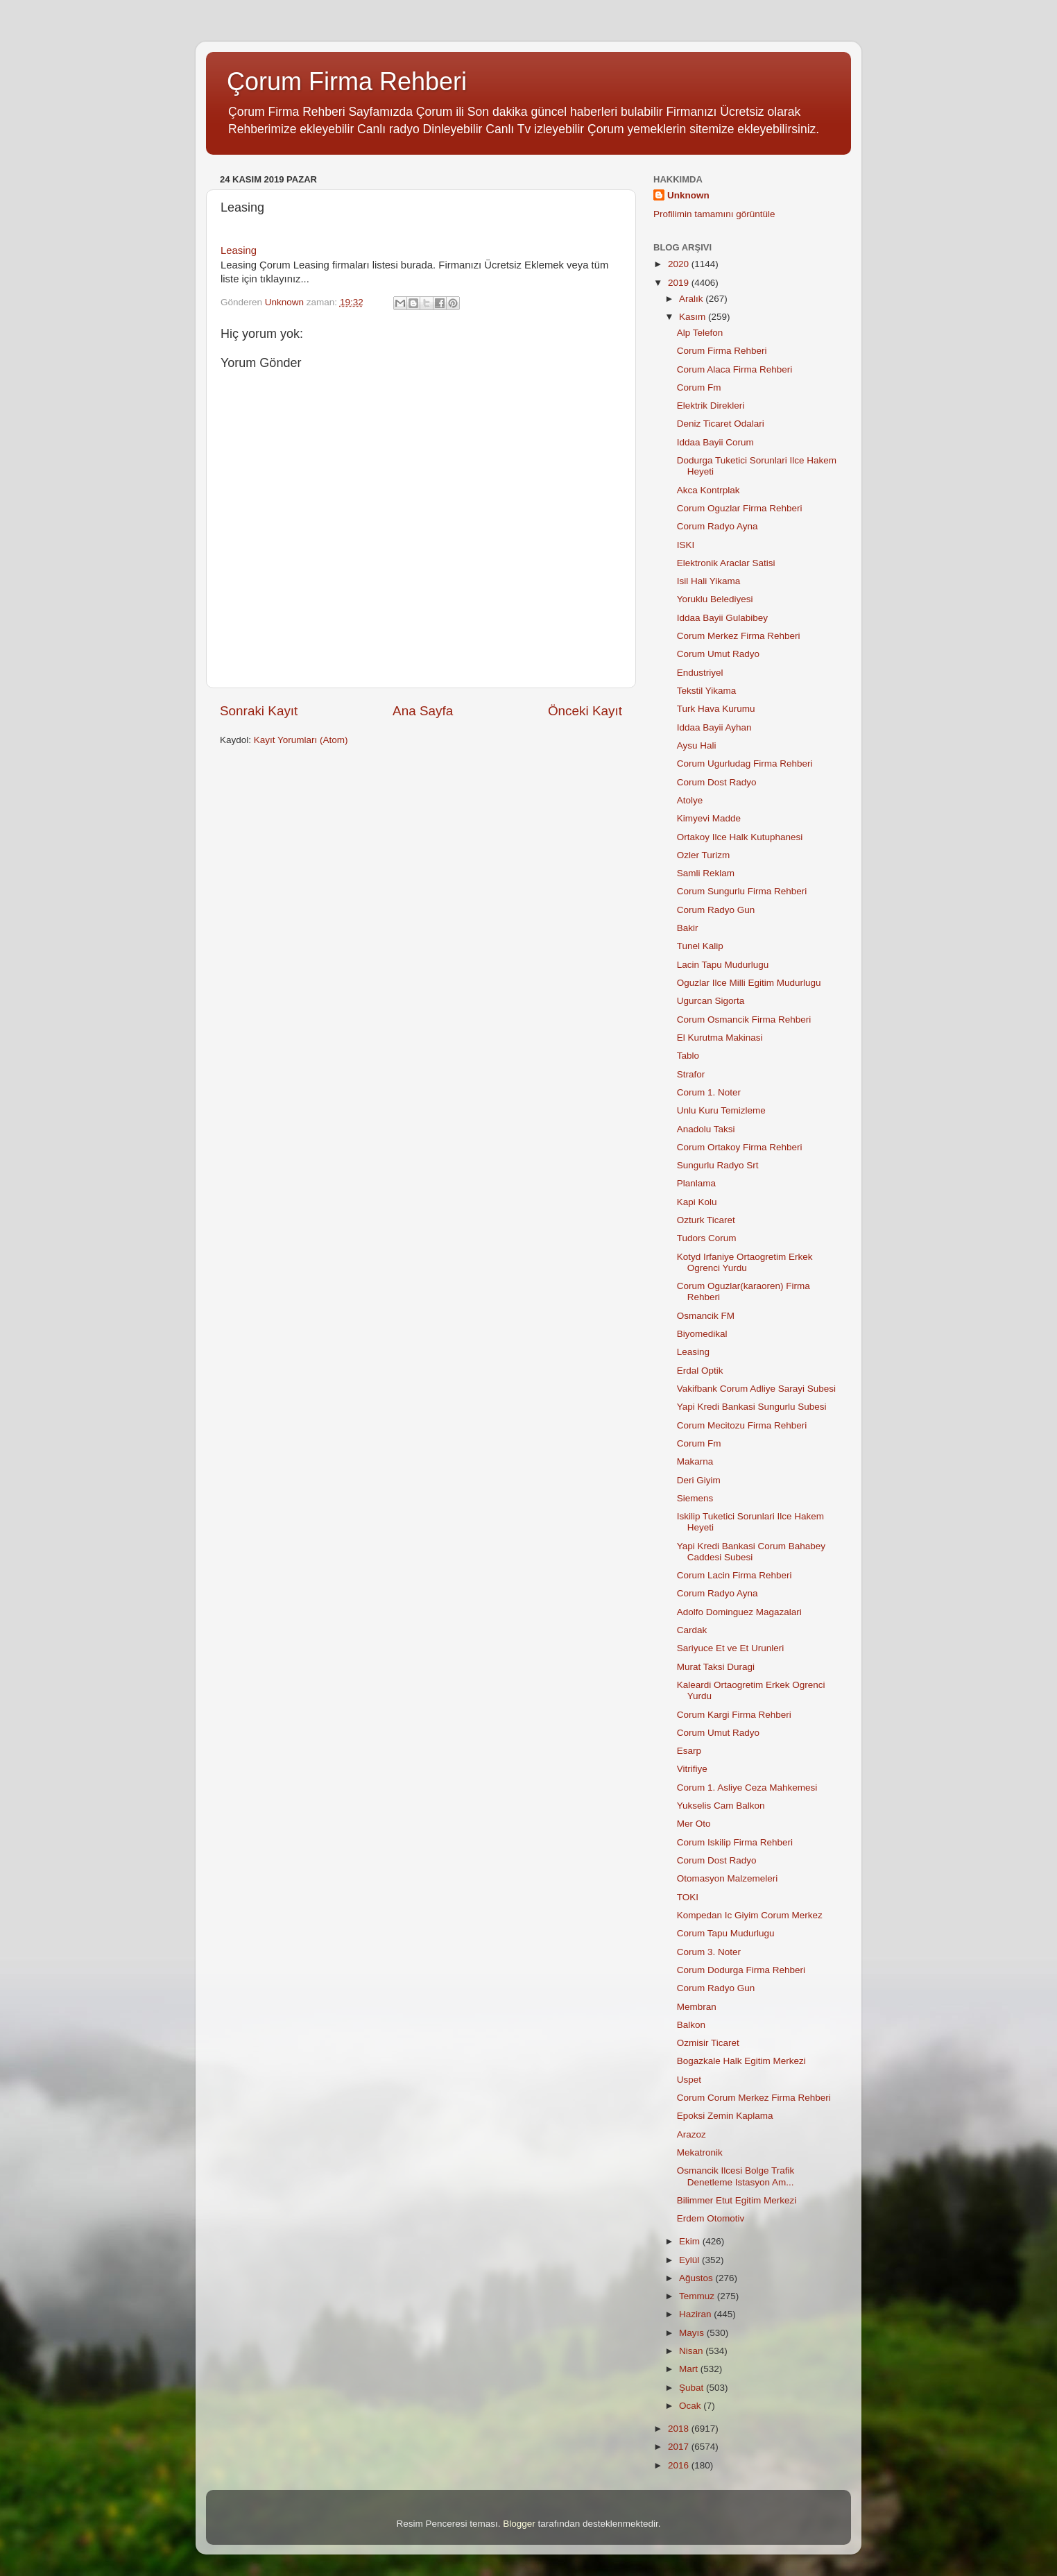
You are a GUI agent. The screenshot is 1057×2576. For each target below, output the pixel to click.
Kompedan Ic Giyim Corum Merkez (750, 1915)
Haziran (696, 2314)
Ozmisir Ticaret (708, 2043)
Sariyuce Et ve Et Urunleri (730, 1648)
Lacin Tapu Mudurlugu (723, 964)
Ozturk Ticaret (706, 1220)
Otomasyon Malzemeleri (727, 1878)
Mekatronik (700, 2152)
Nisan (692, 2351)
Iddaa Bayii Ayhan (714, 727)
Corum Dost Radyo (717, 782)
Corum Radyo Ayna (717, 526)
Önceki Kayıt (585, 710)
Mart (690, 2369)
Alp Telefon (700, 332)
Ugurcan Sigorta (711, 1001)
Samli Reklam (705, 873)
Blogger (519, 2523)
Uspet (689, 2079)
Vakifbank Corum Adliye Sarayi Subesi (756, 1388)
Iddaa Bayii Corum (715, 442)
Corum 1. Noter (709, 1092)
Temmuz (698, 2296)
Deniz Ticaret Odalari (720, 423)
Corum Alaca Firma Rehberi (735, 369)
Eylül (690, 2260)
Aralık (692, 298)
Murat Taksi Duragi (716, 1667)
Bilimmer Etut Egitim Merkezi (737, 2200)
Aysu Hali (696, 745)
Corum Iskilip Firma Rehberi (735, 1842)
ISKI (686, 545)
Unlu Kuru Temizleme (721, 1110)
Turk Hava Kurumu (716, 708)
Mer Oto (694, 1823)
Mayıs (693, 2333)
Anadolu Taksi (706, 1129)
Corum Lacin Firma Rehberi (734, 1575)
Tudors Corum (707, 1238)
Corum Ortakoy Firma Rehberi (739, 1147)
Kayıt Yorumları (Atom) (301, 740)
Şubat (692, 2387)
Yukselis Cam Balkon (721, 1805)
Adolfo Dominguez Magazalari (739, 1612)
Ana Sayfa (423, 710)
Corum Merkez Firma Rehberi (738, 636)
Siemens (695, 1498)
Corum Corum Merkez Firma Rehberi (754, 2097)
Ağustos (697, 2278)
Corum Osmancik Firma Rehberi (744, 1019)
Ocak (691, 2405)
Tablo (688, 1055)
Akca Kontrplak (708, 490)
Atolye (690, 800)
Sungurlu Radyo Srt (718, 1165)
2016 (679, 2465)
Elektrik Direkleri (711, 405)
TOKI (687, 1897)
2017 (679, 2446)
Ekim (691, 2241)
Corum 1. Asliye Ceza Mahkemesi (747, 1787)
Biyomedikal (702, 1334)
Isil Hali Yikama (709, 581)
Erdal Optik (700, 1370)
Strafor (691, 1074)
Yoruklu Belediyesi (715, 599)
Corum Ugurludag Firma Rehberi (745, 763)
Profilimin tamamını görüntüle (714, 214)
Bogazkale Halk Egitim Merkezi (741, 2061)
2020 (679, 264)
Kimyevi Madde (709, 818)
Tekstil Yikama (707, 690)
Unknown (688, 195)
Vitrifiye (692, 1769)
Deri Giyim (699, 1480)
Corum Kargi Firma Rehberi (734, 1714)
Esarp (689, 1751)
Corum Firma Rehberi (722, 351)
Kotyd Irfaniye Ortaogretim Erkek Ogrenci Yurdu (745, 1262)
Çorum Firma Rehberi (347, 81)
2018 (679, 2428)
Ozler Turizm (703, 855)
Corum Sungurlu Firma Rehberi (742, 891)
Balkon (691, 2025)
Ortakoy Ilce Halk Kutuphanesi (740, 837)
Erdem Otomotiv (711, 2218)
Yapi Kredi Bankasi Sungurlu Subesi (752, 1406)
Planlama (696, 1183)
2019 (679, 283)
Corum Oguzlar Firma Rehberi (739, 508)
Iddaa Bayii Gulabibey (722, 618)
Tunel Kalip (700, 946)
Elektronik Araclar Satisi (726, 563)
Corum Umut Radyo (718, 654)
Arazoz (691, 2134)
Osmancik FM (705, 1316)
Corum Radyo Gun (716, 910)
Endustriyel (700, 672)
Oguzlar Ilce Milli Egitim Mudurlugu (749, 983)
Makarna (695, 1461)
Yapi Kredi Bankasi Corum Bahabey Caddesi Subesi (751, 1551)
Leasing (239, 250)
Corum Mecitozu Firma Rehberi (742, 1425)
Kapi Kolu (697, 1202)
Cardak (692, 1630)
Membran (696, 2007)
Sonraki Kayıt (259, 710)
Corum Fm (699, 387)
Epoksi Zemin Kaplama (725, 2115)
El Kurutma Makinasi (720, 1037)
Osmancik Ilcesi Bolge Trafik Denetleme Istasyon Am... (736, 2176)
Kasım (693, 317)
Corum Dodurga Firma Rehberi (741, 1970)
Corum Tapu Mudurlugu (726, 1933)
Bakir (687, 928)
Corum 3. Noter (709, 1952)
